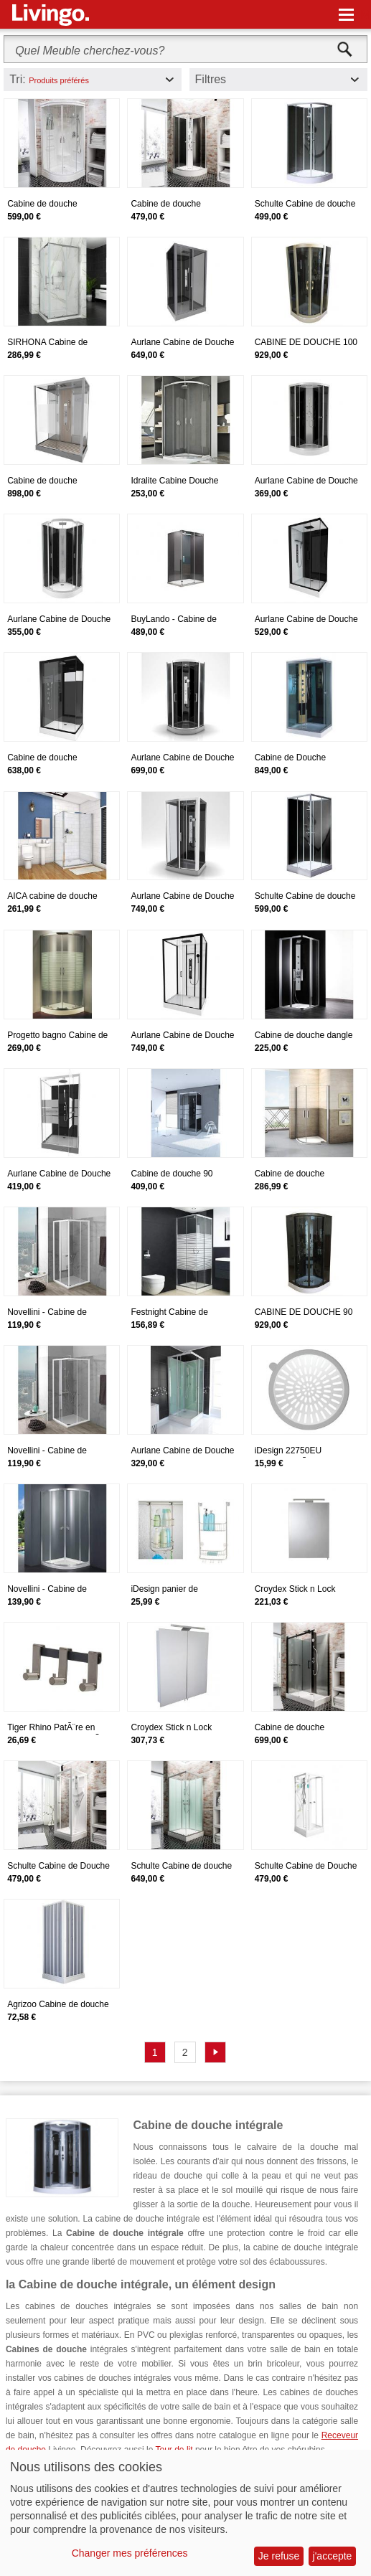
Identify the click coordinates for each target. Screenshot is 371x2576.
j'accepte (332, 2556)
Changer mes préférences (130, 2553)
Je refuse (279, 2556)
